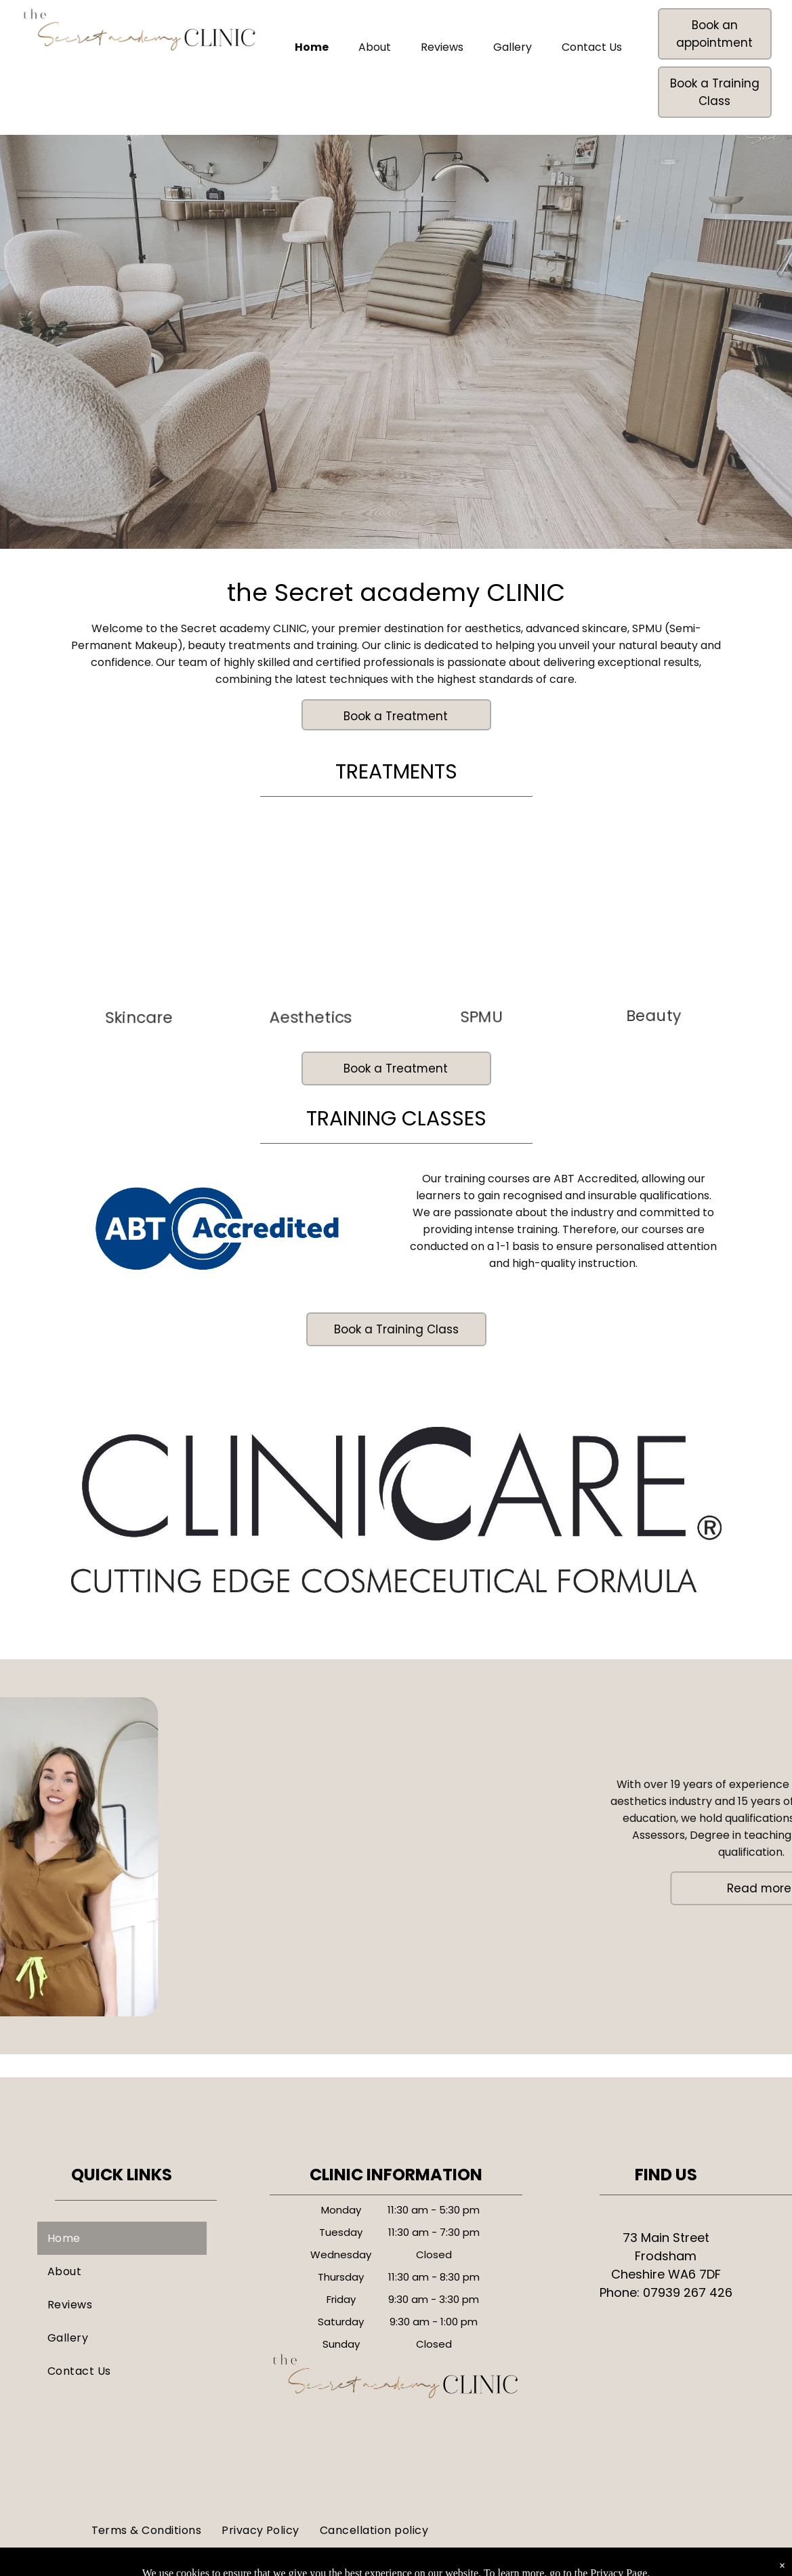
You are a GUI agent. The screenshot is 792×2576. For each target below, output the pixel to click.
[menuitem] (122, 2238)
